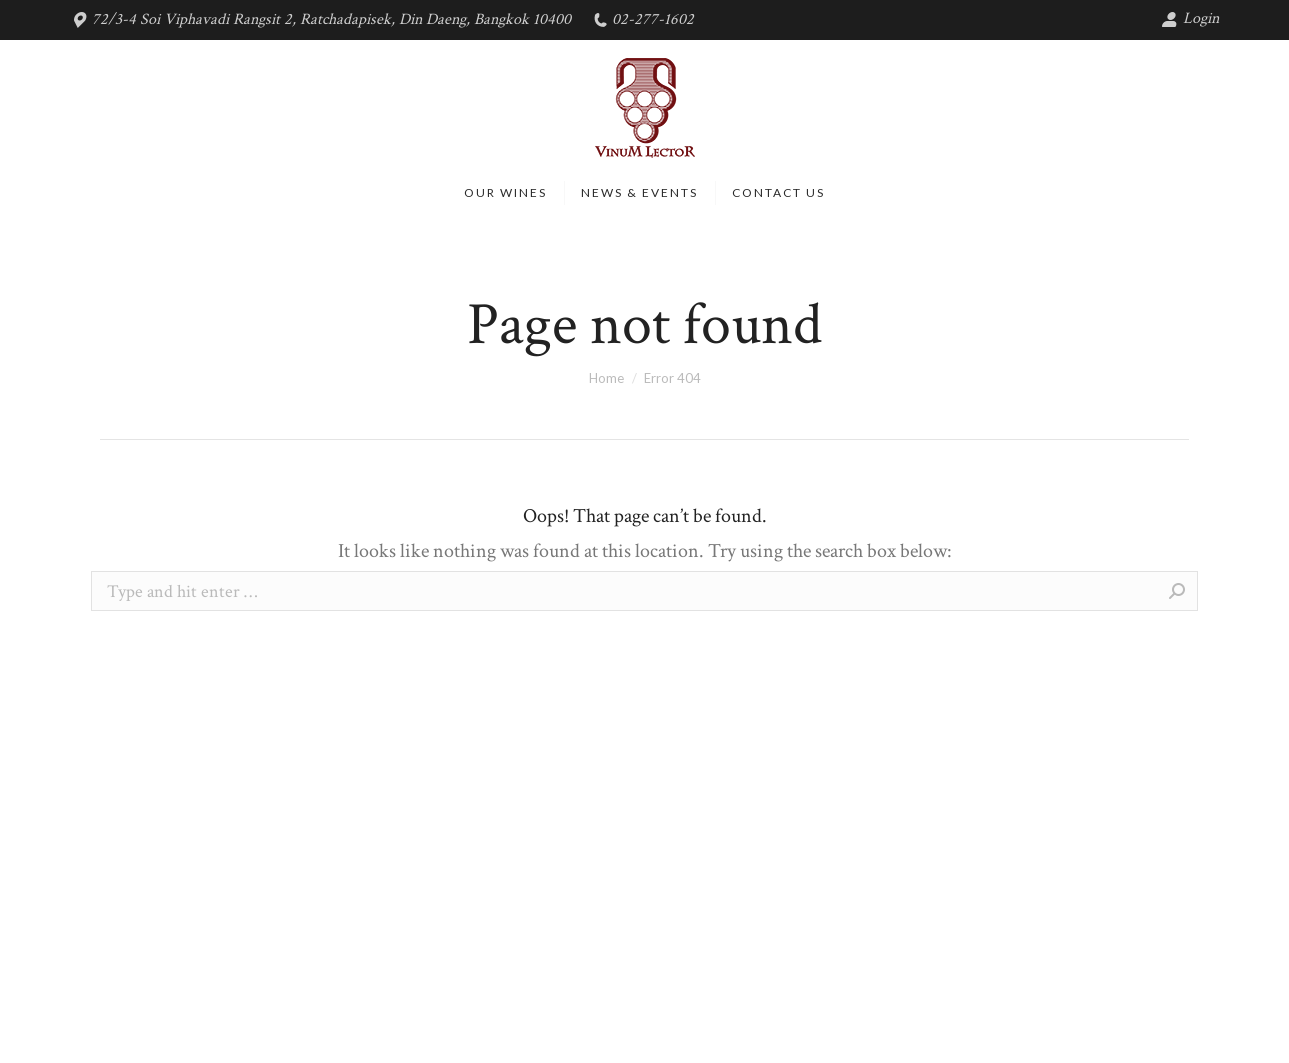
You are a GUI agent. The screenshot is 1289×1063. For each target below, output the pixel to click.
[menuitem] (505, 193)
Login (1190, 18)
